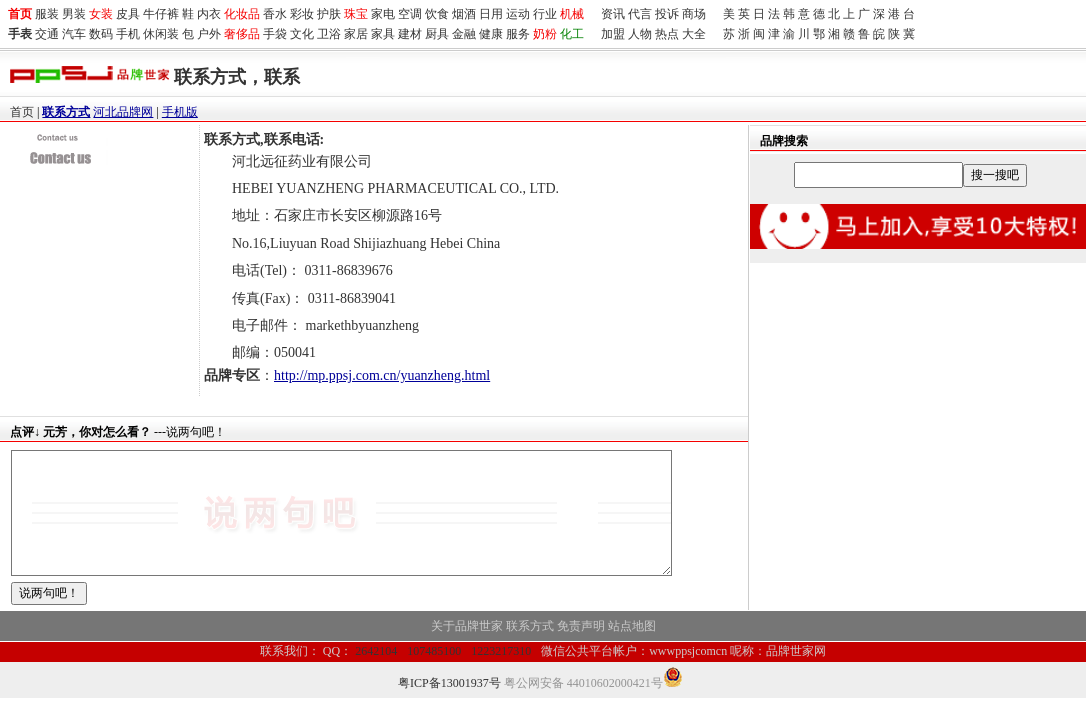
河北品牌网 (123, 112)
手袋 (275, 34)
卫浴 (329, 34)
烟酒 (464, 14)
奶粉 (545, 34)
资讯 (613, 14)
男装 (74, 14)
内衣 (209, 14)
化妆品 (242, 14)
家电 (383, 14)
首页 (22, 112)
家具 (383, 34)
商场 (694, 14)
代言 (640, 14)
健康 (491, 34)
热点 (667, 34)
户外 (209, 34)
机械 (572, 14)
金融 (464, 34)
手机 (128, 34)
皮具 (128, 14)
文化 (302, 34)
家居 (356, 34)
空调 (410, 14)
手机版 (180, 112)
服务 (518, 34)
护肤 (329, 14)
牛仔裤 (161, 14)
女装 (101, 14)
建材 (410, 34)
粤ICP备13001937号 (449, 707)
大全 (694, 34)
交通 (47, 34)
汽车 (74, 34)
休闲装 (161, 34)
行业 (545, 14)
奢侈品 (242, 34)
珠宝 (356, 14)
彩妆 (302, 14)
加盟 (613, 34)
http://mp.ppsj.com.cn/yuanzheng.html (382, 375)
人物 (640, 34)
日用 (491, 14)
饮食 (437, 14)
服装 (47, 14)
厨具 (437, 34)
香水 (275, 14)
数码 (101, 34)
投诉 (667, 14)
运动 (518, 14)
